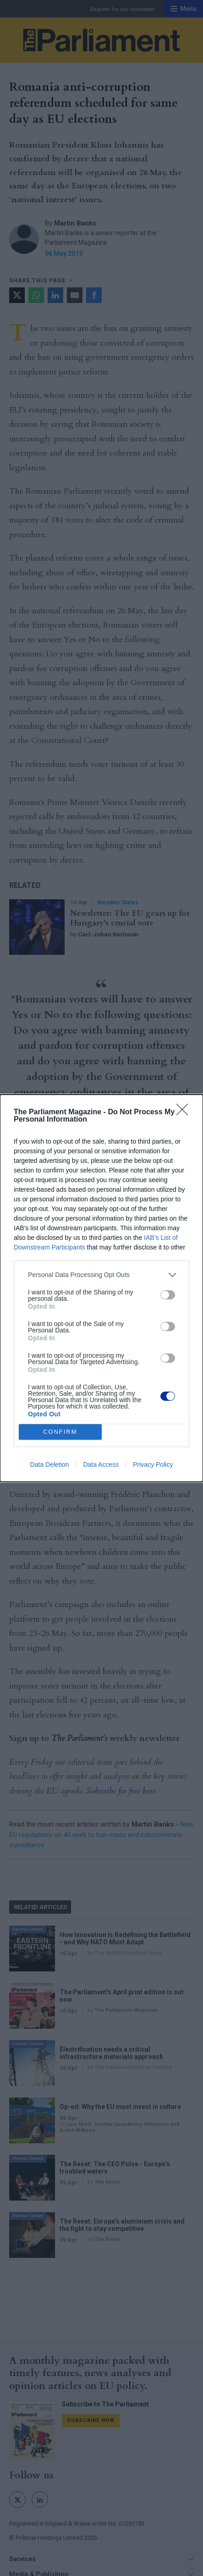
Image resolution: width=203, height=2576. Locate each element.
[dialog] (101, 1288)
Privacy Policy (153, 1464)
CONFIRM (60, 1431)
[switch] (167, 1294)
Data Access (101, 1464)
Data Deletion (49, 1464)
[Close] (185, 1112)
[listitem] (101, 1275)
